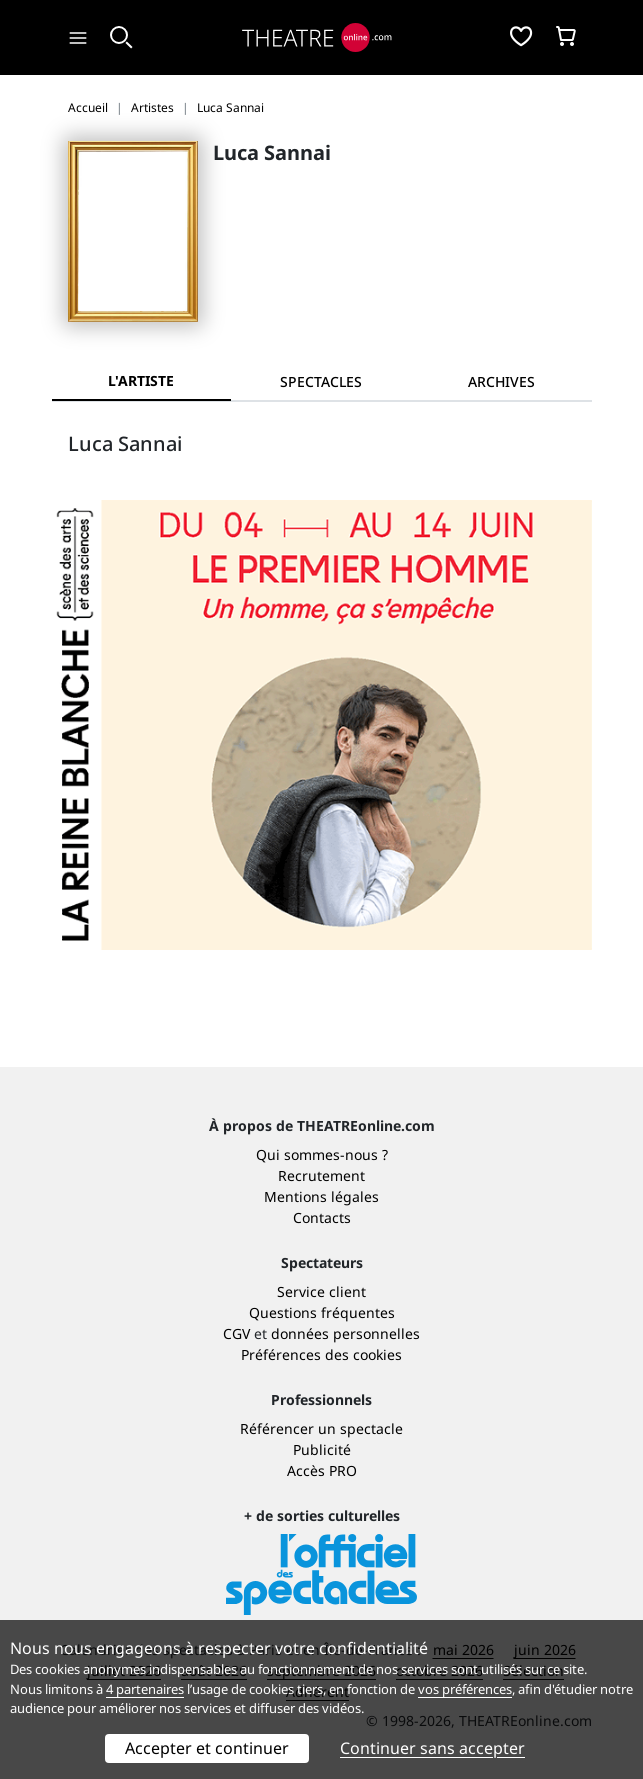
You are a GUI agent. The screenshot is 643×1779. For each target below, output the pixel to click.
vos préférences (465, 1689)
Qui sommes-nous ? (322, 1154)
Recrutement (321, 1175)
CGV (236, 1333)
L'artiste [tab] (141, 380)
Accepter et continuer (207, 1748)
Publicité (322, 1449)
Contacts (322, 1217)
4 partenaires (145, 1689)
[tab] (321, 381)
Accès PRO (322, 1470)
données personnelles (345, 1333)
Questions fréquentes (322, 1312)
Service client (321, 1291)
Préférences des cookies (321, 1354)
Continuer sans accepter (432, 1748)
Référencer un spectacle (321, 1428)
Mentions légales (321, 1196)
